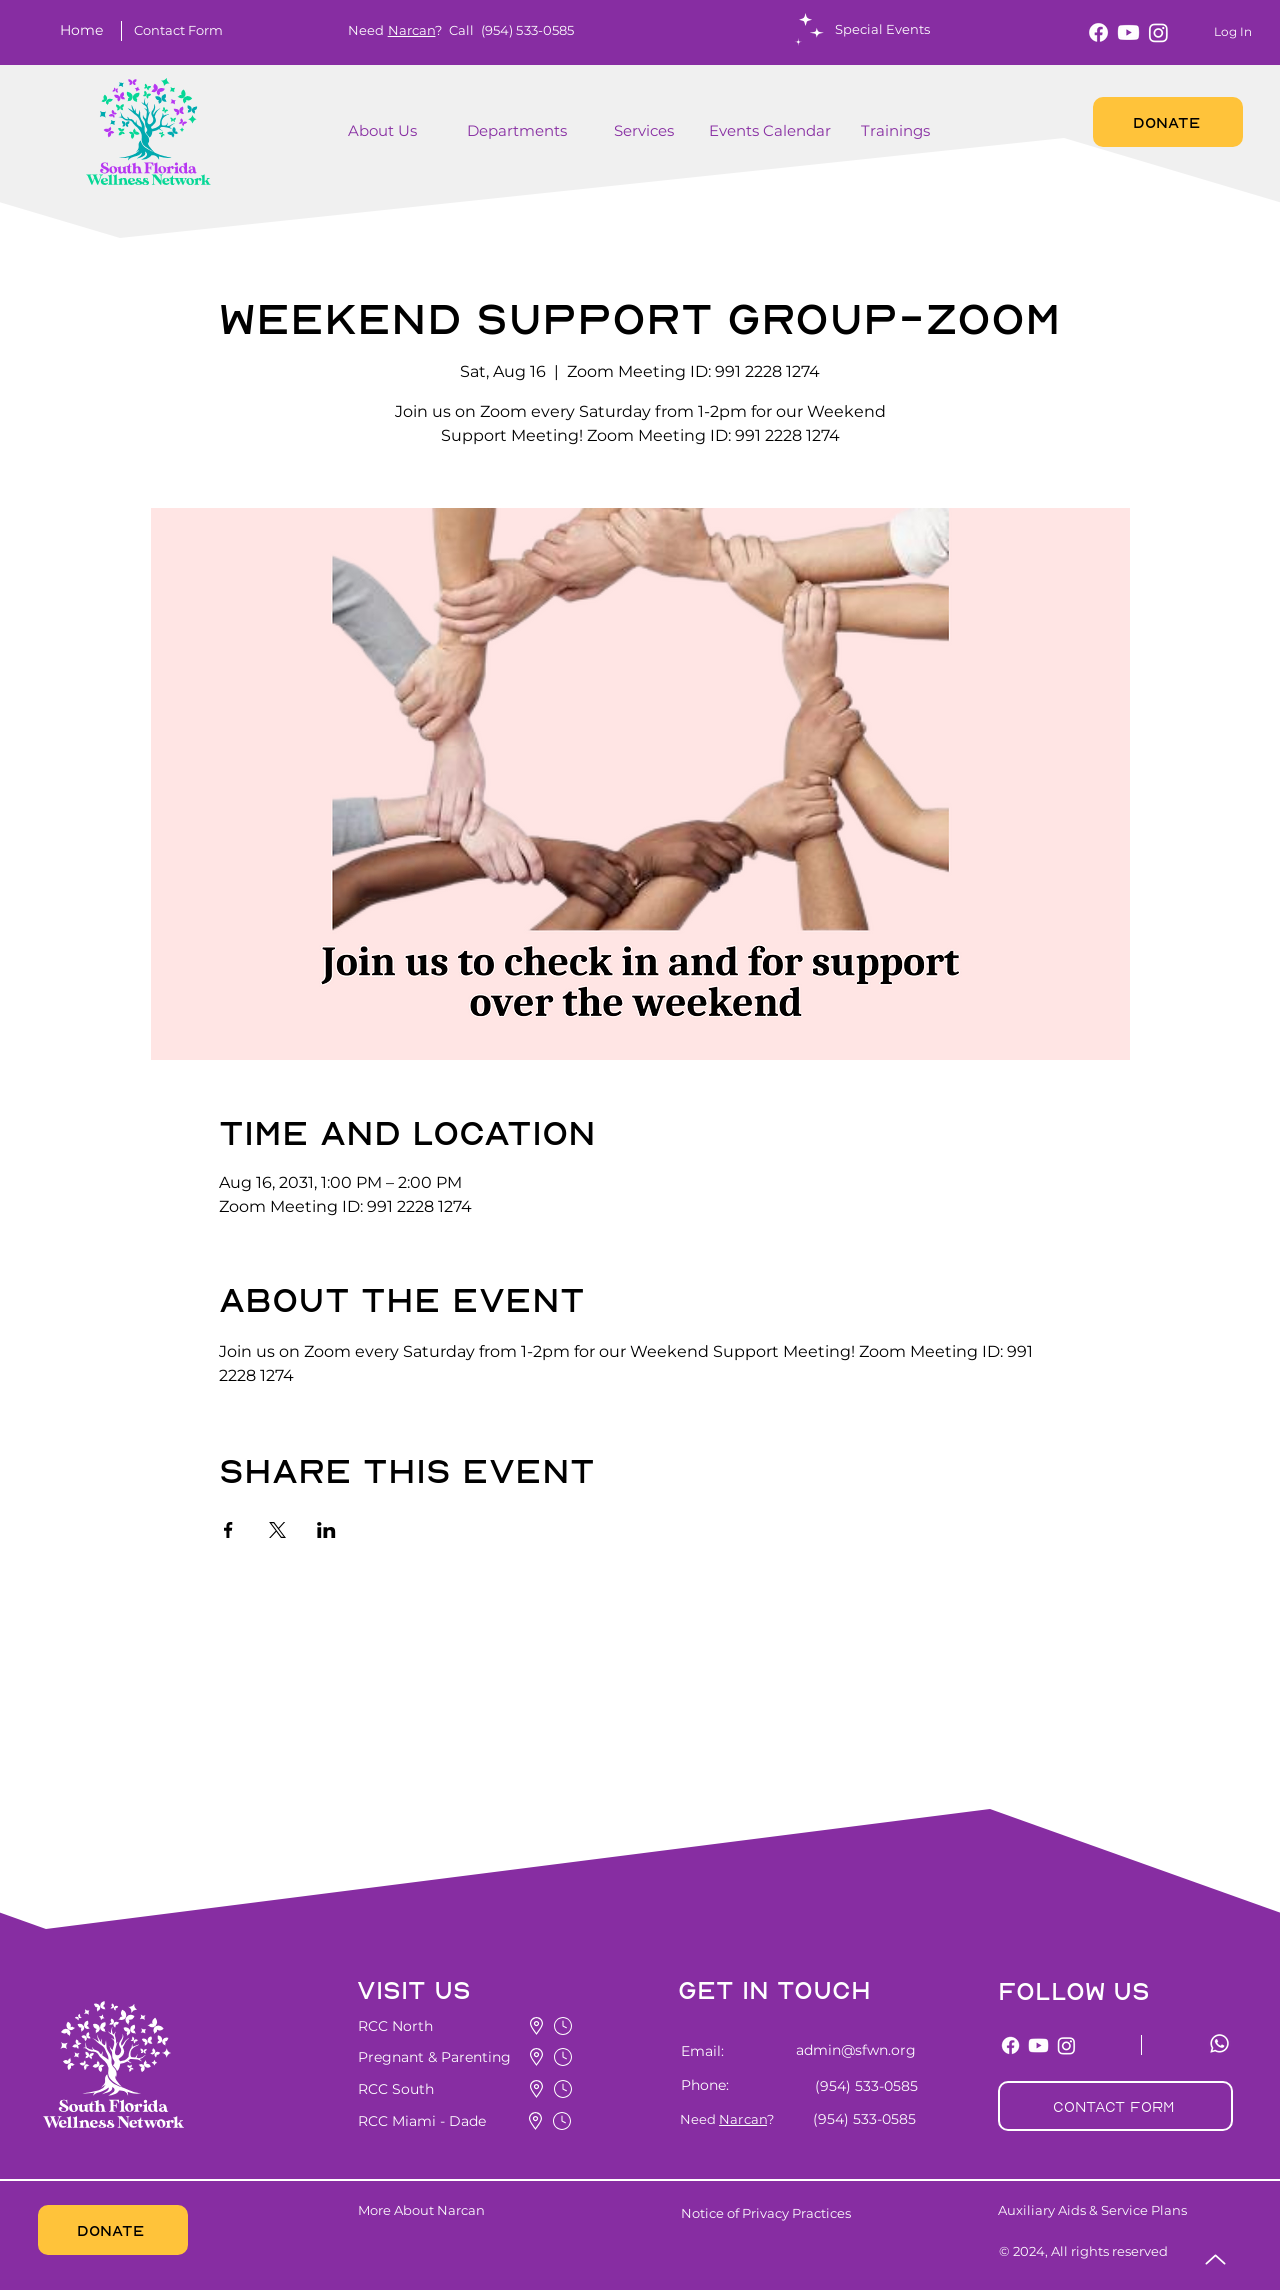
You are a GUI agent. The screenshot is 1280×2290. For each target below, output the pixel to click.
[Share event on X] (277, 1530)
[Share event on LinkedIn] (326, 1530)
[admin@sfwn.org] (844, 2050)
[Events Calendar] (772, 131)
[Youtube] (1128, 32)
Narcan (412, 30)
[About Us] (386, 131)
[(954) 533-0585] (862, 2086)
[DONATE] (1168, 122)
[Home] (85, 30)
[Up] (1215, 2259)
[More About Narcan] (478, 2210)
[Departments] (533, 131)
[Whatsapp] (1219, 2043)
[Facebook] (1098, 32)
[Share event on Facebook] (228, 1530)
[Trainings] (897, 131)
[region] (414, 141)
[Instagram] (1158, 32)
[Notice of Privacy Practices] (798, 2213)
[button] (178, 30)
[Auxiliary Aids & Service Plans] (1130, 2210)
